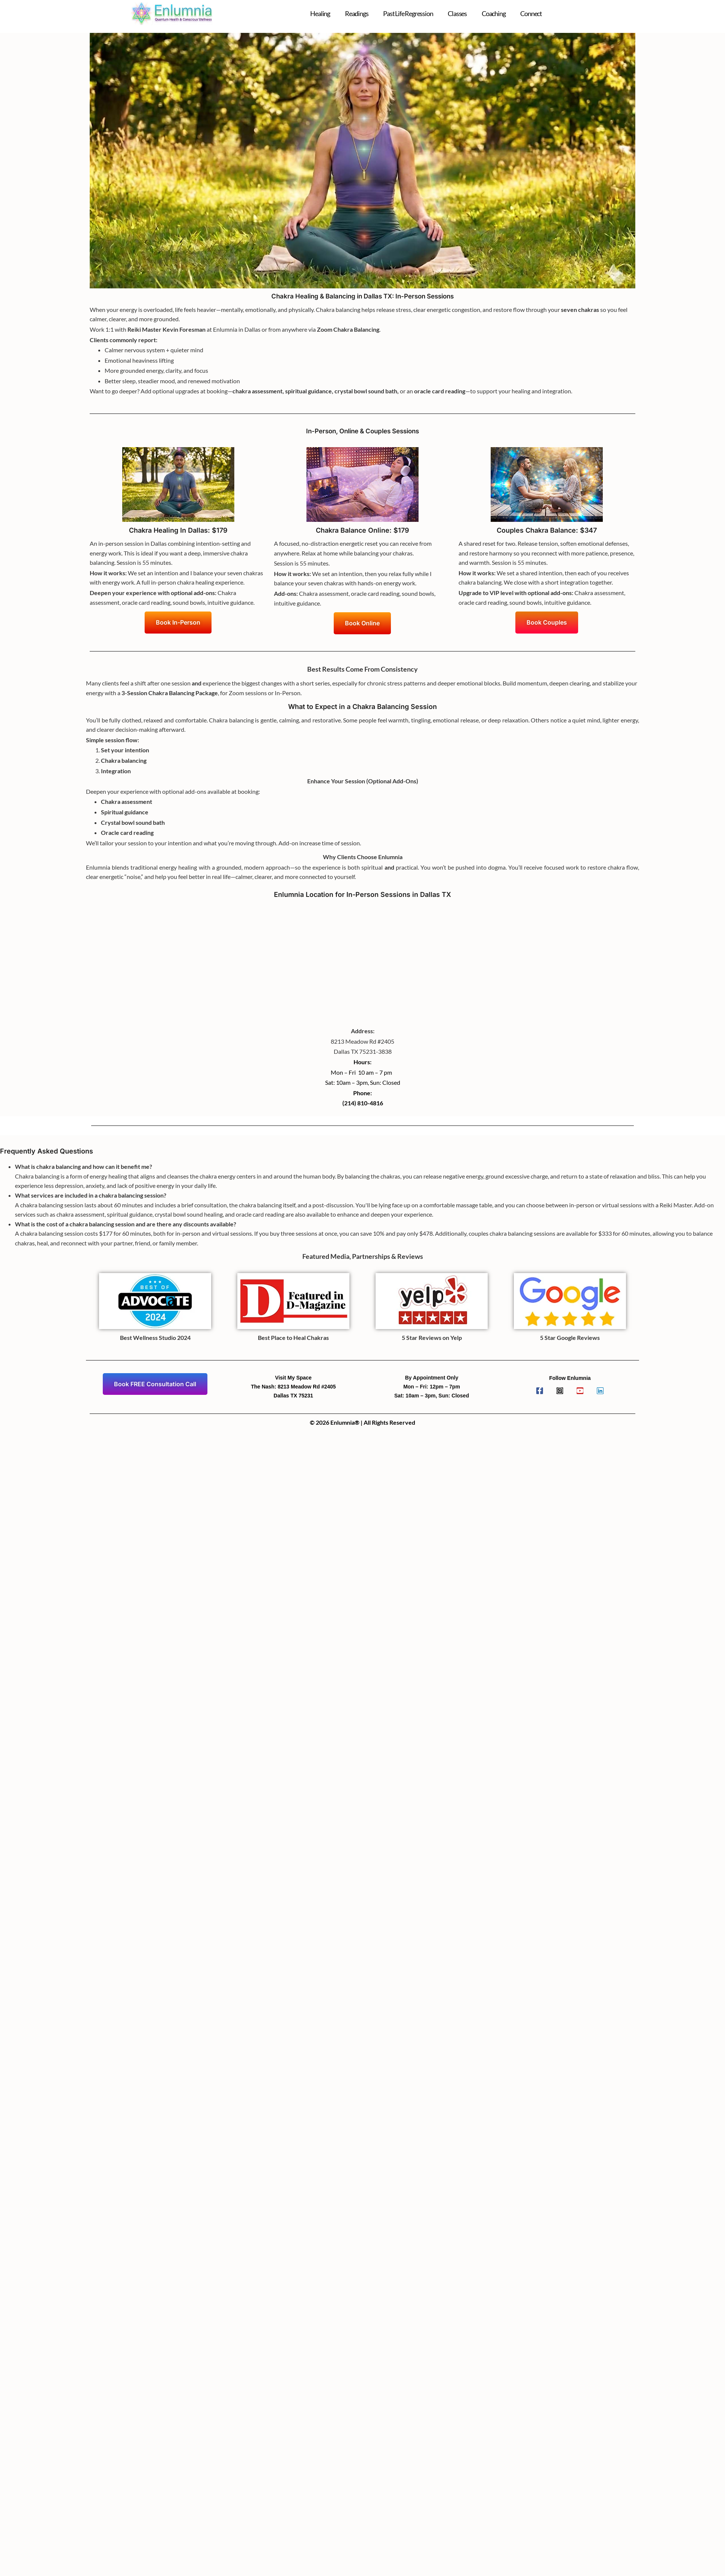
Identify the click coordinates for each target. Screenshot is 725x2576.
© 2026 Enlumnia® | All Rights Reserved (362, 1422)
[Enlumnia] (362, 959)
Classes (457, 13)
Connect (531, 13)
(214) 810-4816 (362, 1102)
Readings (356, 13)
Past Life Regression (408, 13)
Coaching (493, 13)
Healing (320, 13)
